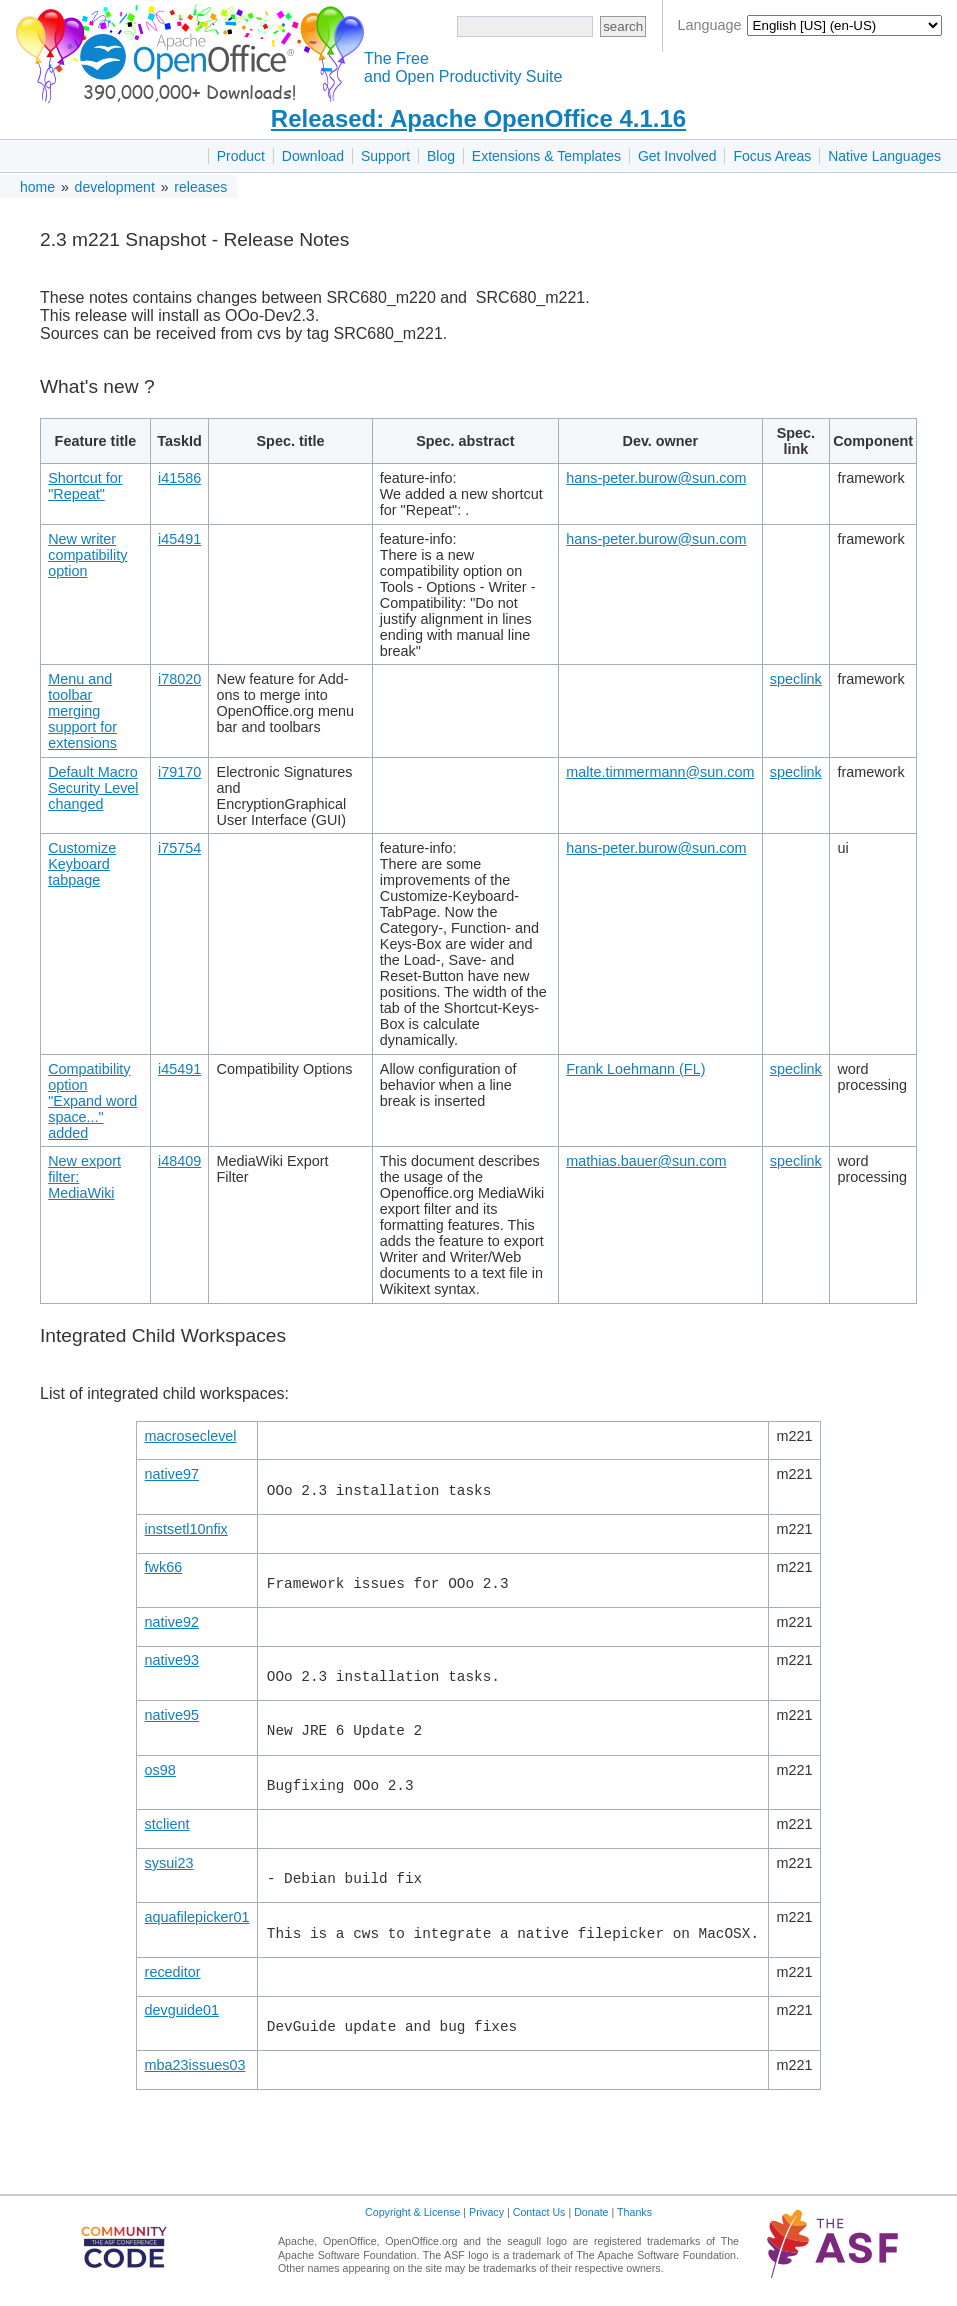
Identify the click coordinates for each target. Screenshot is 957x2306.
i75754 (179, 848)
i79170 (179, 772)
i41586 (179, 478)
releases (200, 187)
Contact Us (539, 2212)
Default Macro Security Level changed (93, 788)
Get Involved (677, 156)
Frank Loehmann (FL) (635, 1069)
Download (313, 156)
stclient (167, 1824)
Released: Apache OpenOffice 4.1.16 (478, 118)
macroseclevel (191, 1436)
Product (241, 156)
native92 (172, 1622)
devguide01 (182, 2010)
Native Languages (884, 156)
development (115, 187)
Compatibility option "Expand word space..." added (92, 1101)
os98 (160, 1770)
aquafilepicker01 (197, 1917)
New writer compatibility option (87, 555)
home (37, 187)
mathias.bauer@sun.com (646, 1161)
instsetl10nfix (186, 1529)
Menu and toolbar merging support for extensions (82, 711)
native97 (172, 1474)
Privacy (486, 2212)
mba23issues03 (195, 2065)
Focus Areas (772, 156)
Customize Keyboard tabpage (82, 864)
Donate (591, 2212)
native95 (172, 1715)
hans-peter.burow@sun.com (656, 478)
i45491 (179, 539)
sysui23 (169, 1863)
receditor (173, 1972)
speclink (796, 679)
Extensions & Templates (546, 156)
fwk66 (164, 1567)
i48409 (179, 1161)
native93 (172, 1660)
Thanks (634, 2212)
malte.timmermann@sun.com (660, 772)
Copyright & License (412, 2212)
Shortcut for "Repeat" (85, 486)
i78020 (179, 679)
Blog (441, 156)
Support (385, 156)
